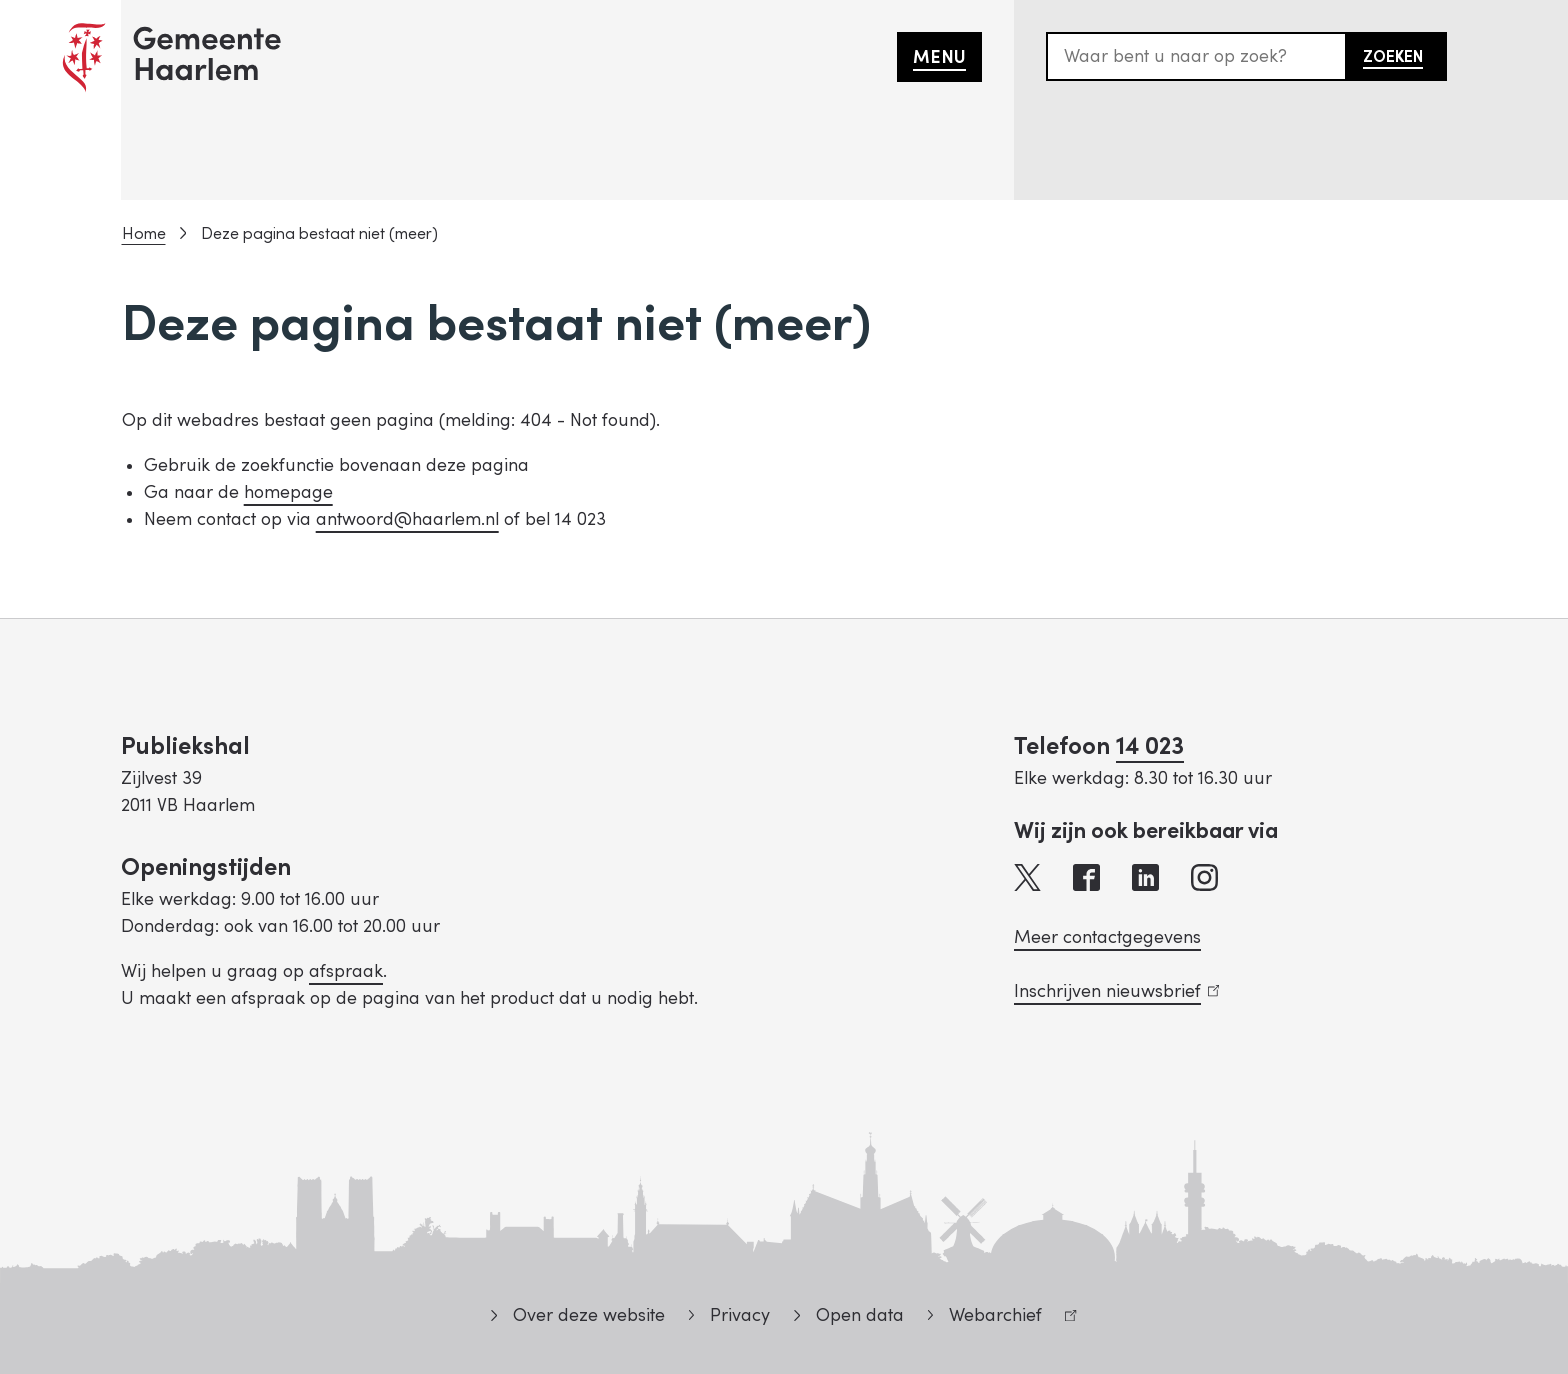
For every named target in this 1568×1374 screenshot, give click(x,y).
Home (144, 234)
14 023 (1150, 746)
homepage (288, 492)
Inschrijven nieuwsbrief (1116, 991)
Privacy (740, 1315)
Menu (939, 57)
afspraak (346, 971)
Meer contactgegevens (1107, 937)
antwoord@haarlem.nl (407, 519)
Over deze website (589, 1315)
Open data (860, 1315)
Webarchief (1002, 1318)
